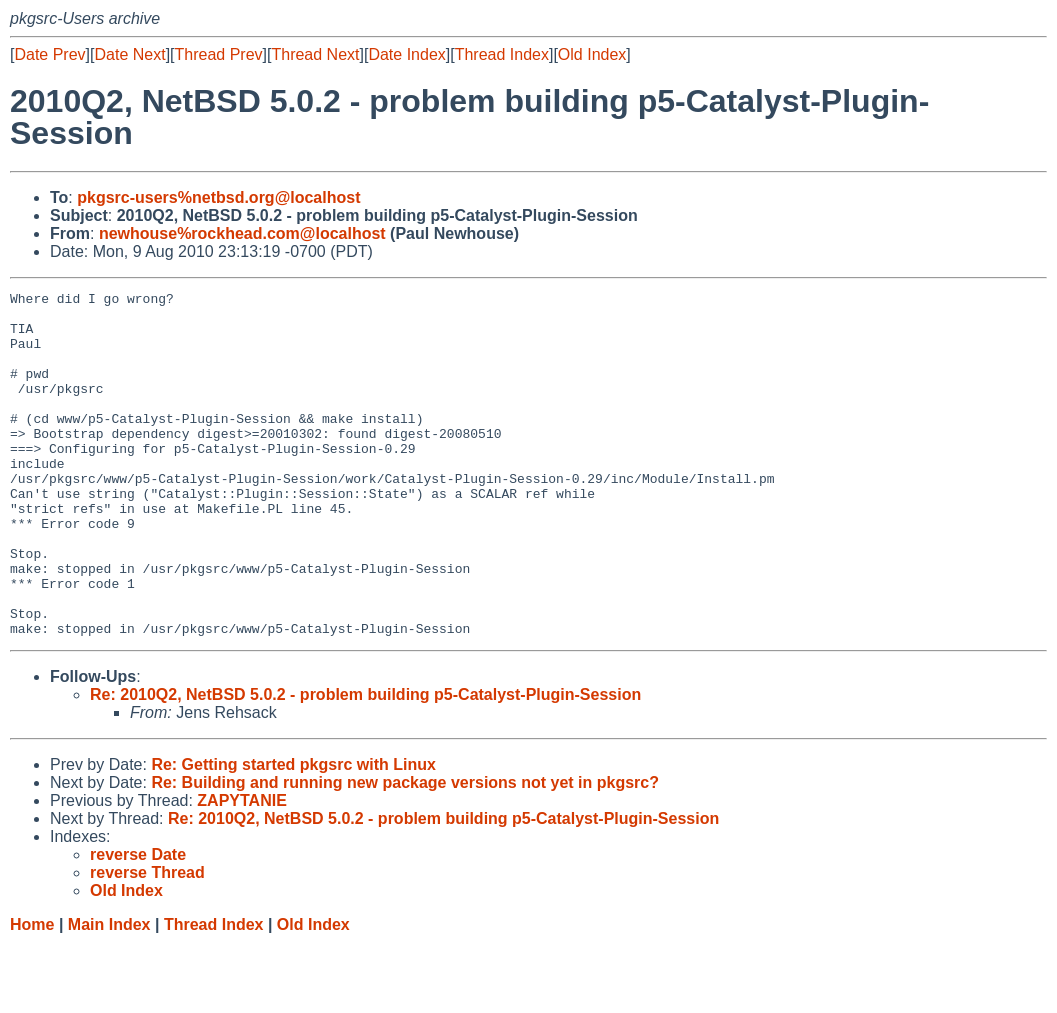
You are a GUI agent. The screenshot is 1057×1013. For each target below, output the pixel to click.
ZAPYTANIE (241, 869)
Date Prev (49, 54)
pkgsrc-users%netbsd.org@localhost (218, 197)
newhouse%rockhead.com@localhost (242, 233)
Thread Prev (219, 54)
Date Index (406, 54)
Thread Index (502, 54)
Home (32, 993)
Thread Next (315, 54)
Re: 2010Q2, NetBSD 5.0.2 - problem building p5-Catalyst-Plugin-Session (365, 763)
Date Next (129, 54)
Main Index (109, 993)
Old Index (592, 54)
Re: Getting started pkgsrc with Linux (293, 833)
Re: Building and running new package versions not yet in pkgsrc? (405, 851)
